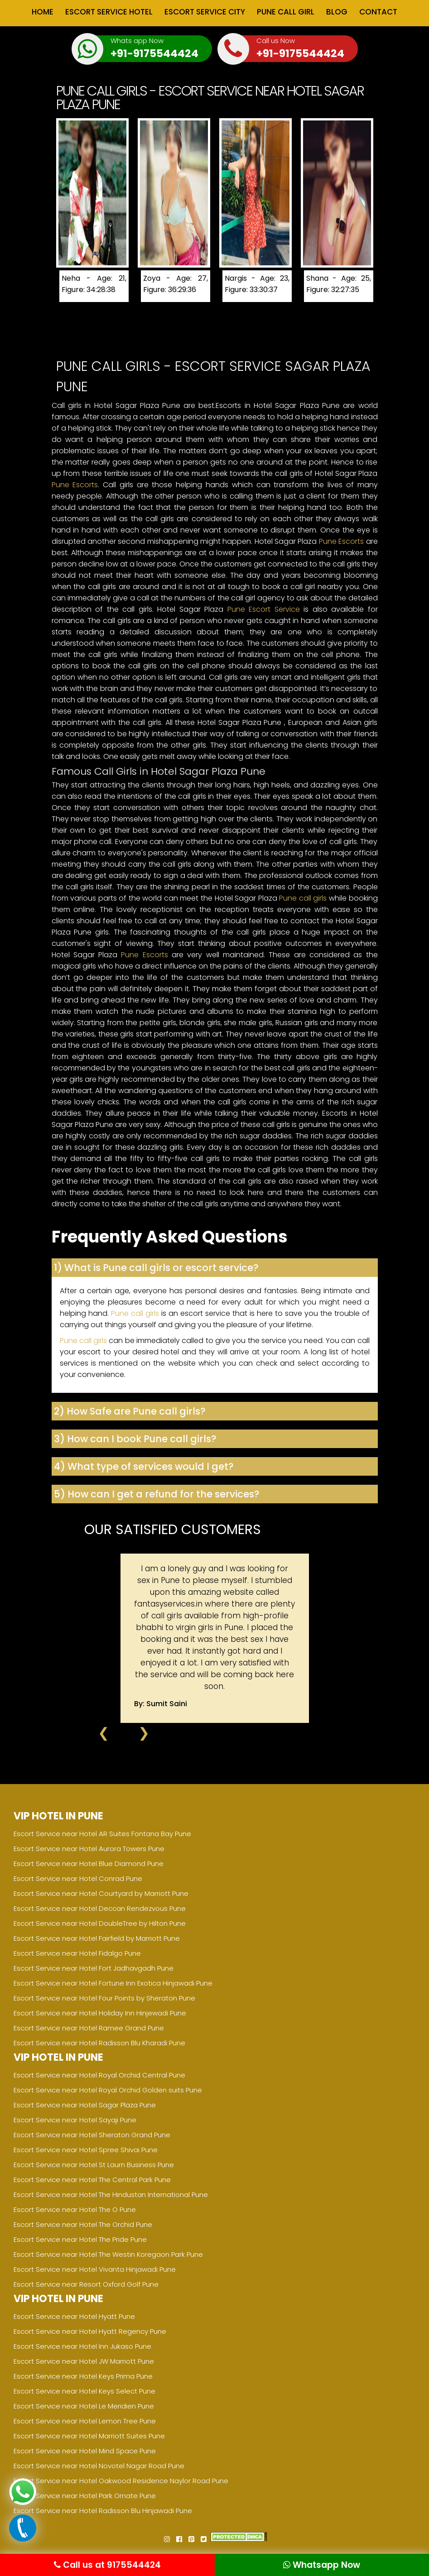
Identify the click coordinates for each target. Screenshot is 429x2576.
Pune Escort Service (263, 609)
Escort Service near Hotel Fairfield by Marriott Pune (97, 1938)
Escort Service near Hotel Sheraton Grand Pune (92, 2134)
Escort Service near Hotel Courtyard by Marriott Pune (101, 1893)
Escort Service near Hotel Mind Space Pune (85, 2451)
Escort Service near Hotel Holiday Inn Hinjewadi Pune (100, 2013)
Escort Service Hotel (109, 11)
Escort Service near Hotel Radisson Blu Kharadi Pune (99, 2043)
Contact (378, 11)
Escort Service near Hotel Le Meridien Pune (84, 2406)
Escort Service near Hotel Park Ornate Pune (85, 2495)
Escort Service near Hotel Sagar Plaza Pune (85, 2105)
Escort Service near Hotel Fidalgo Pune (77, 1953)
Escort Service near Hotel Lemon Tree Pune (85, 2421)
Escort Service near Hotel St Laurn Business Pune (94, 2164)
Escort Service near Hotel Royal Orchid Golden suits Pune (108, 2090)
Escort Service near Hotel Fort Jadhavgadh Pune (94, 1968)
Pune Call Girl (285, 11)
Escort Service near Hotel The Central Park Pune (92, 2179)
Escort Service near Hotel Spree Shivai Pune (86, 2149)
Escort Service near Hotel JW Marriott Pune (84, 2361)
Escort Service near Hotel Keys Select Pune (84, 2391)
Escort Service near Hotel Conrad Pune (78, 1878)
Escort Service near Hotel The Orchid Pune (83, 2224)
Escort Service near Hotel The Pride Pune (80, 2239)
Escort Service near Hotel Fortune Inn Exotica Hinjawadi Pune (113, 1983)
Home (42, 11)
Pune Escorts (75, 485)
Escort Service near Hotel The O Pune (75, 2209)
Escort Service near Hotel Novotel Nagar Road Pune (99, 2465)
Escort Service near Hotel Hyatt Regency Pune (90, 2331)
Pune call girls (303, 898)
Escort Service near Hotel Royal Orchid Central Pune (99, 2075)
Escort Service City (204, 11)
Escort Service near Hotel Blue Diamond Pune (89, 1863)
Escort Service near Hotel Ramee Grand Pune (89, 2028)
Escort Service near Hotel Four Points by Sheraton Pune (104, 1998)
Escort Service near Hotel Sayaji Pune (75, 2120)
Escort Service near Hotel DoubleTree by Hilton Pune (100, 1923)
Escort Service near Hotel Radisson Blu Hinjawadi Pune (103, 2510)
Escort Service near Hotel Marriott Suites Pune (89, 2436)
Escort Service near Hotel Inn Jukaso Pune (82, 2346)
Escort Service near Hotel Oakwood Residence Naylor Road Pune (121, 2480)
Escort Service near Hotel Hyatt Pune (74, 2316)
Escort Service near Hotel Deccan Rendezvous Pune (100, 1908)
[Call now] (22, 2539)
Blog (336, 11)
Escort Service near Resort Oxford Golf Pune (86, 2284)
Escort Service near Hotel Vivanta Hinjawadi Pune (95, 2269)
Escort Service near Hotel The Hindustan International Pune (111, 2194)
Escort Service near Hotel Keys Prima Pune (83, 2376)
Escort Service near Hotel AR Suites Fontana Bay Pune (102, 1833)
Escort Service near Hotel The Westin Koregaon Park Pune (108, 2254)
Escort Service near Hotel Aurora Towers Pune (89, 1848)
